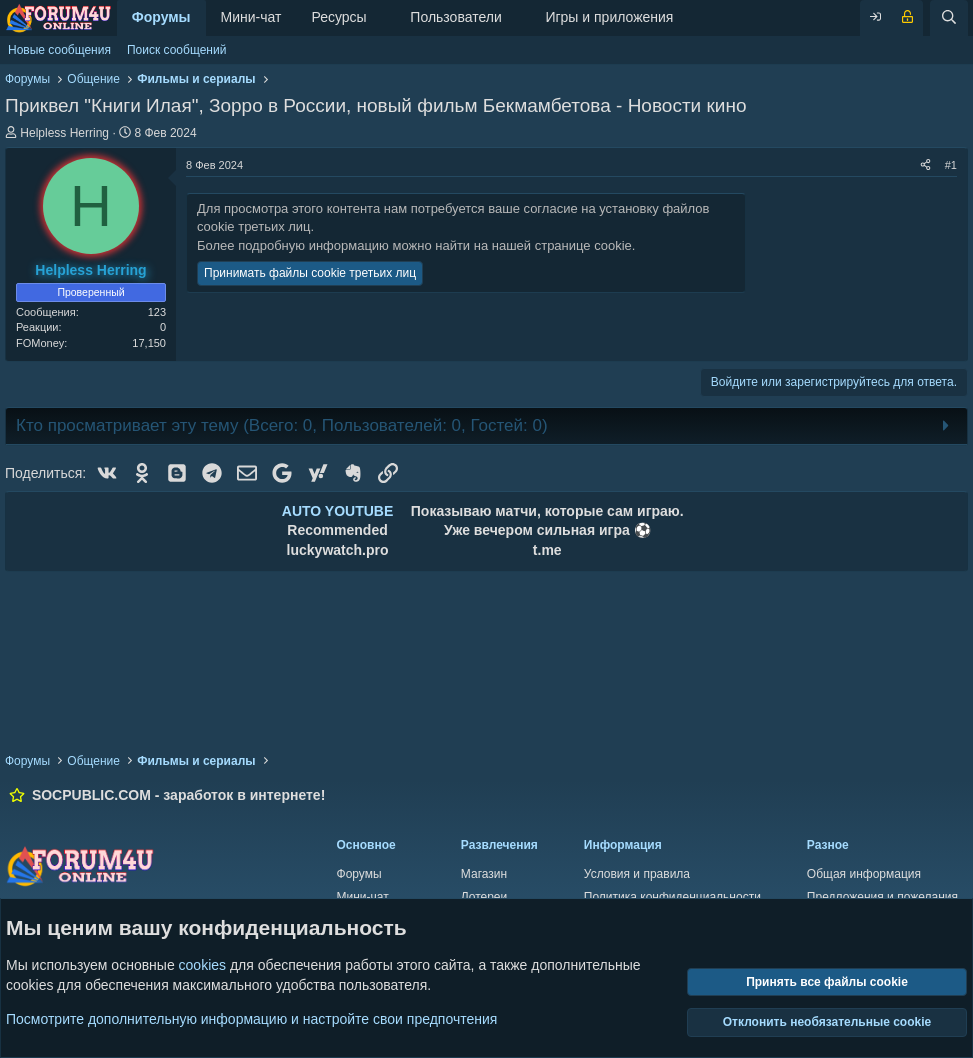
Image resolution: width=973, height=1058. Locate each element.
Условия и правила (637, 874)
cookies (202, 965)
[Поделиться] (925, 165)
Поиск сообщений (176, 50)
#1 (951, 165)
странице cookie (583, 245)
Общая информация (864, 874)
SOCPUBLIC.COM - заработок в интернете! (178, 795)
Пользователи (455, 17)
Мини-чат (251, 17)
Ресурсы (338, 17)
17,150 (149, 343)
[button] (382, 18)
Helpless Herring (64, 133)
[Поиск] (949, 18)
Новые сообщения (59, 50)
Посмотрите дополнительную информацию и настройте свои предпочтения (251, 1018)
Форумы (161, 17)
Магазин (484, 874)
